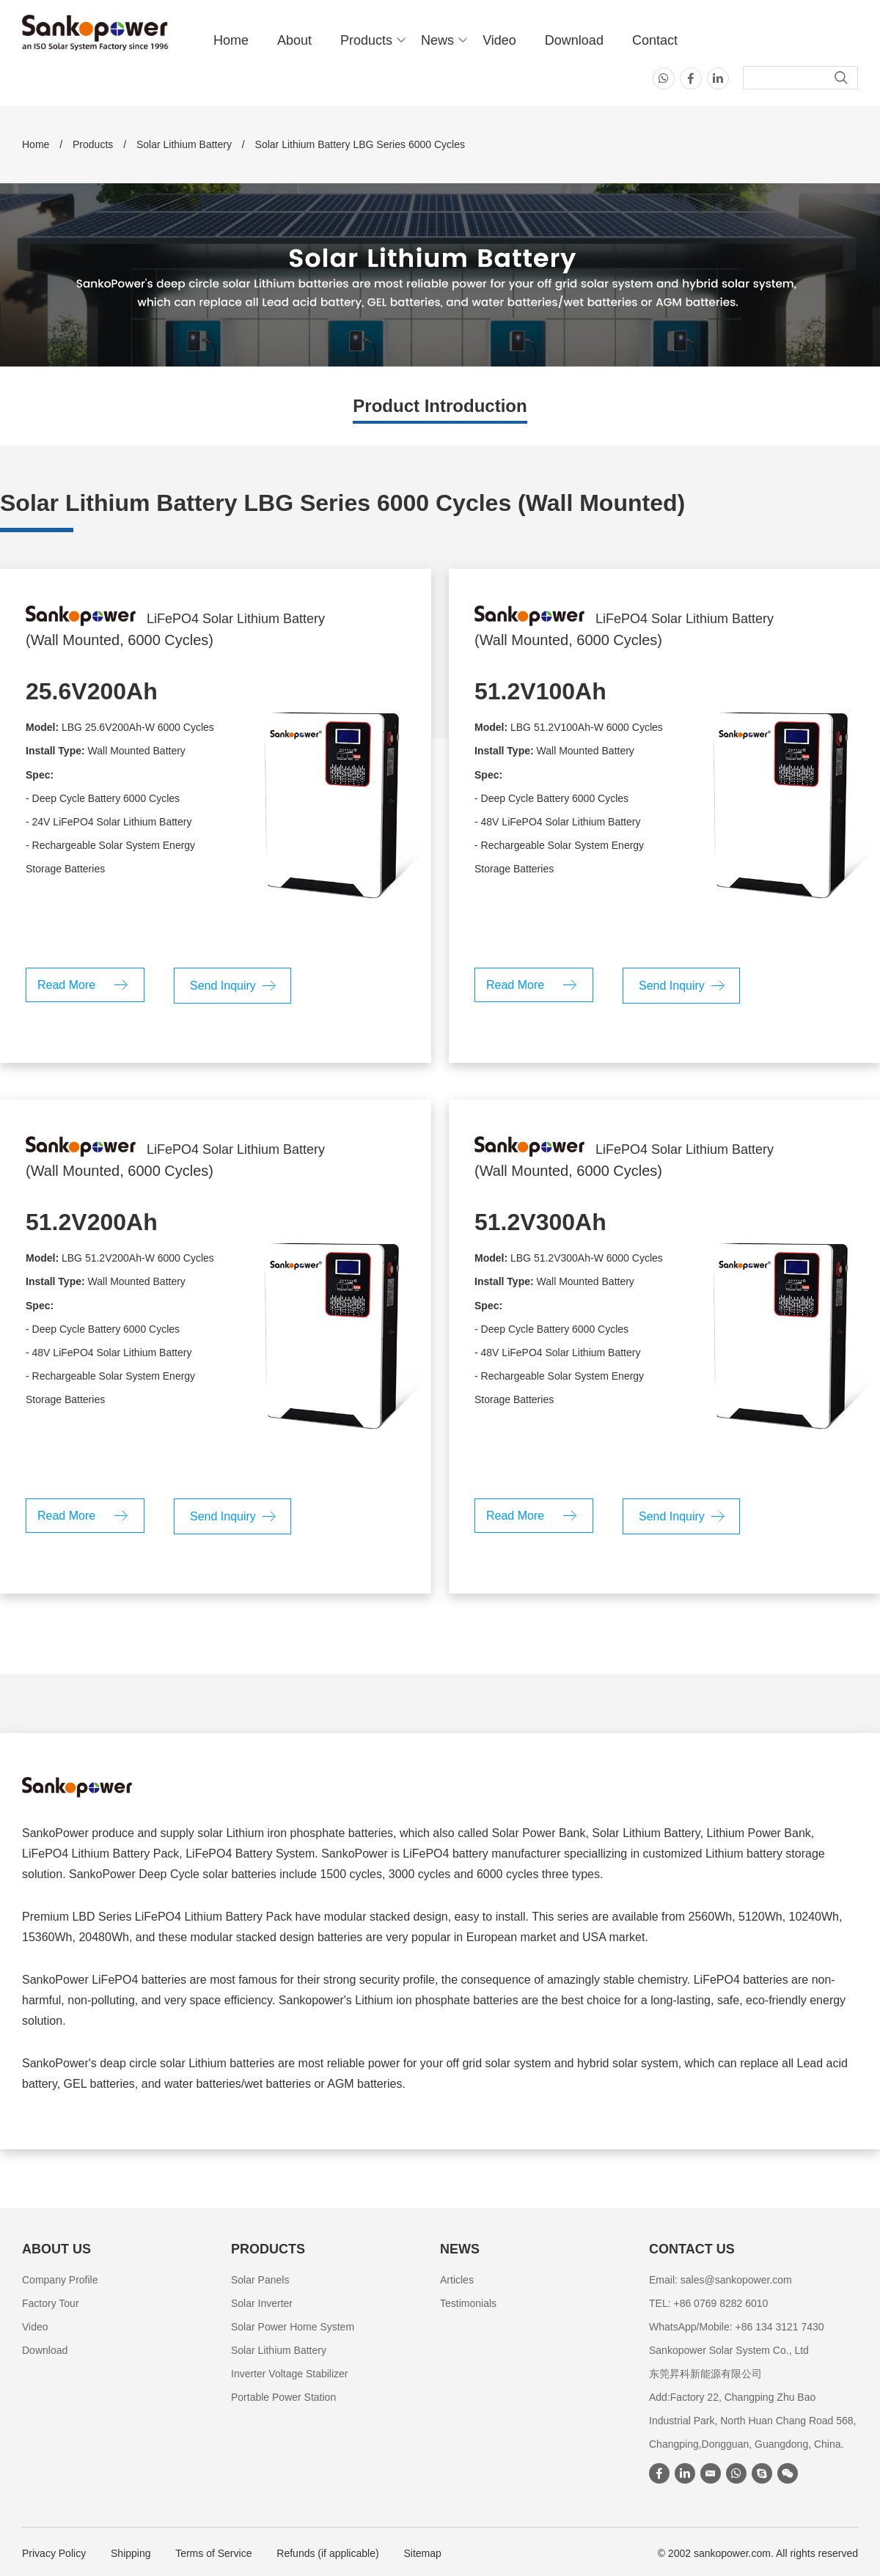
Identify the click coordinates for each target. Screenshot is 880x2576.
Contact (655, 40)
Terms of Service (213, 2553)
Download (574, 40)
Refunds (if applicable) (327, 2553)
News (437, 40)
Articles (457, 2280)
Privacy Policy (54, 2553)
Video (499, 40)
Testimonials (468, 2303)
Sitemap (422, 2553)
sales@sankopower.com (736, 2280)
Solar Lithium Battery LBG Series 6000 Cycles (360, 144)
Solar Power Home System (292, 2327)
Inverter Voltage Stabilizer (289, 2374)
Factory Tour (50, 2303)
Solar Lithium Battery (184, 144)
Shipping (131, 2553)
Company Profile (60, 2280)
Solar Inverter (262, 2303)
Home (231, 40)
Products (366, 40)
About (294, 40)
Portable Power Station (283, 2397)
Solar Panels (260, 2280)
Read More (66, 985)
